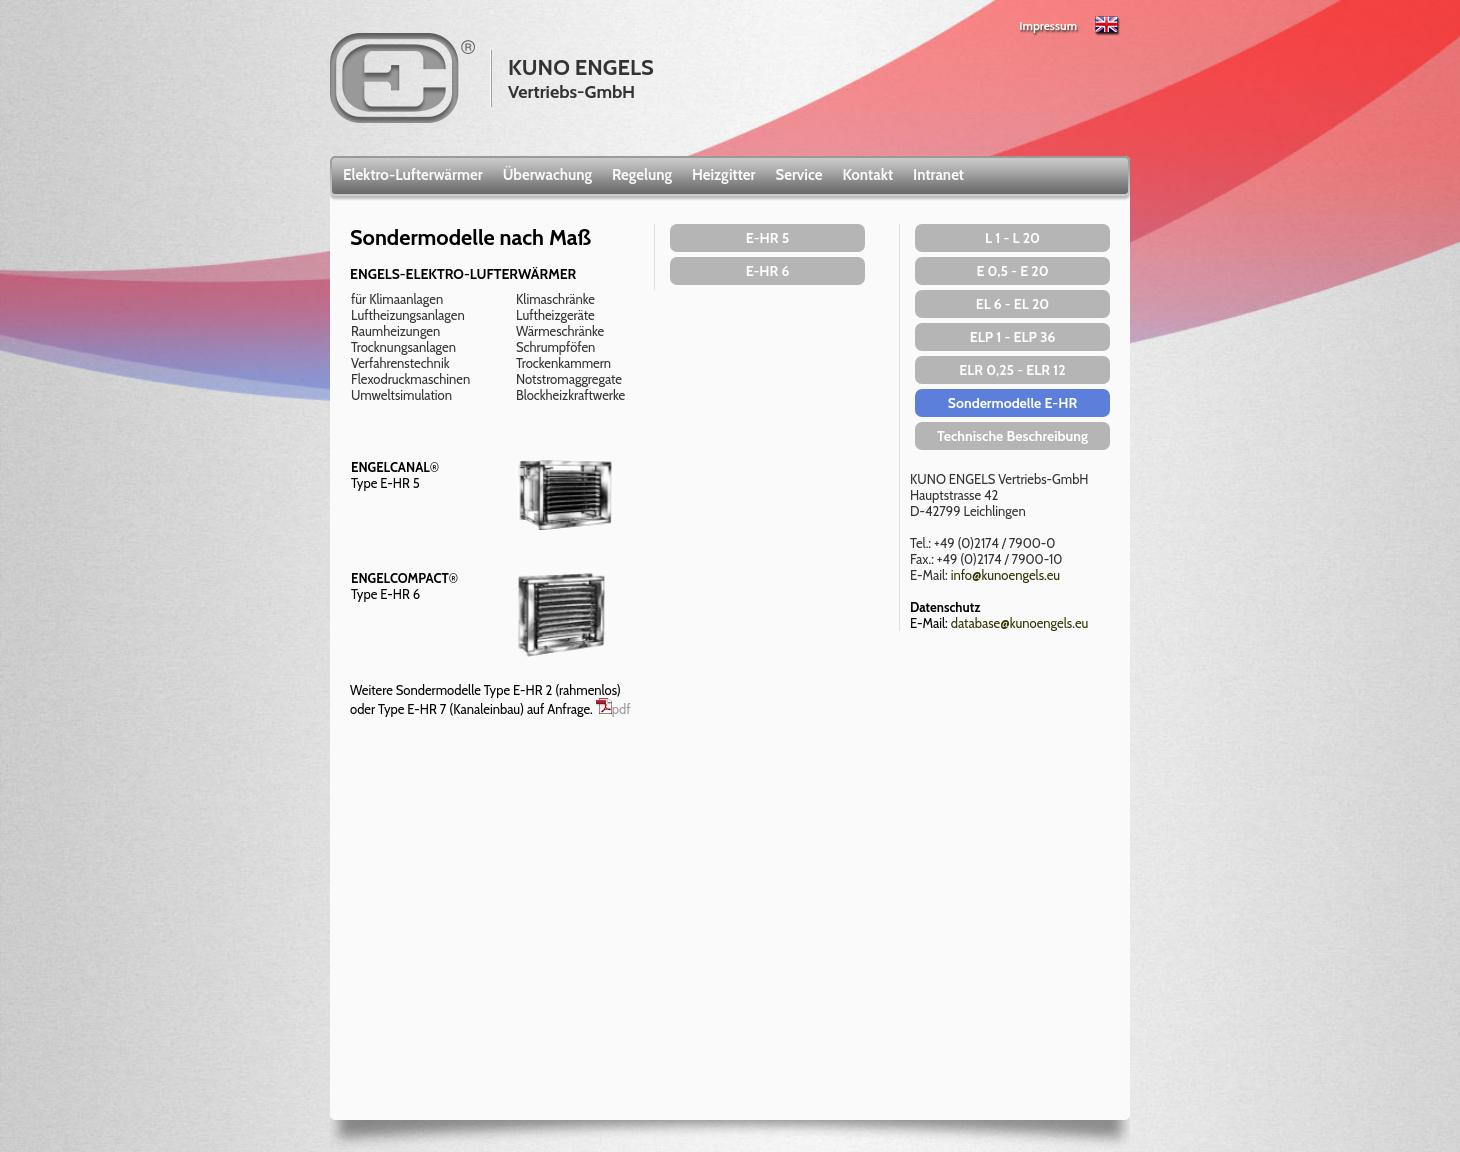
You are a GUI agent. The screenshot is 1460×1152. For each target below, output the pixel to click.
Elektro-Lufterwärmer (413, 175)
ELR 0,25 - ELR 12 (1012, 370)
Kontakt (867, 175)
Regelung (642, 175)
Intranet (938, 175)
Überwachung (547, 175)
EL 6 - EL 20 (1013, 304)
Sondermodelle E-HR (1012, 403)
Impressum (1048, 25)
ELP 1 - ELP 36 (1013, 337)
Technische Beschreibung (1012, 436)
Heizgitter (724, 175)
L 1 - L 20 (1012, 238)
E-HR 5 (767, 238)
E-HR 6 (768, 271)
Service (799, 175)
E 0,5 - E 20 (1012, 271)
